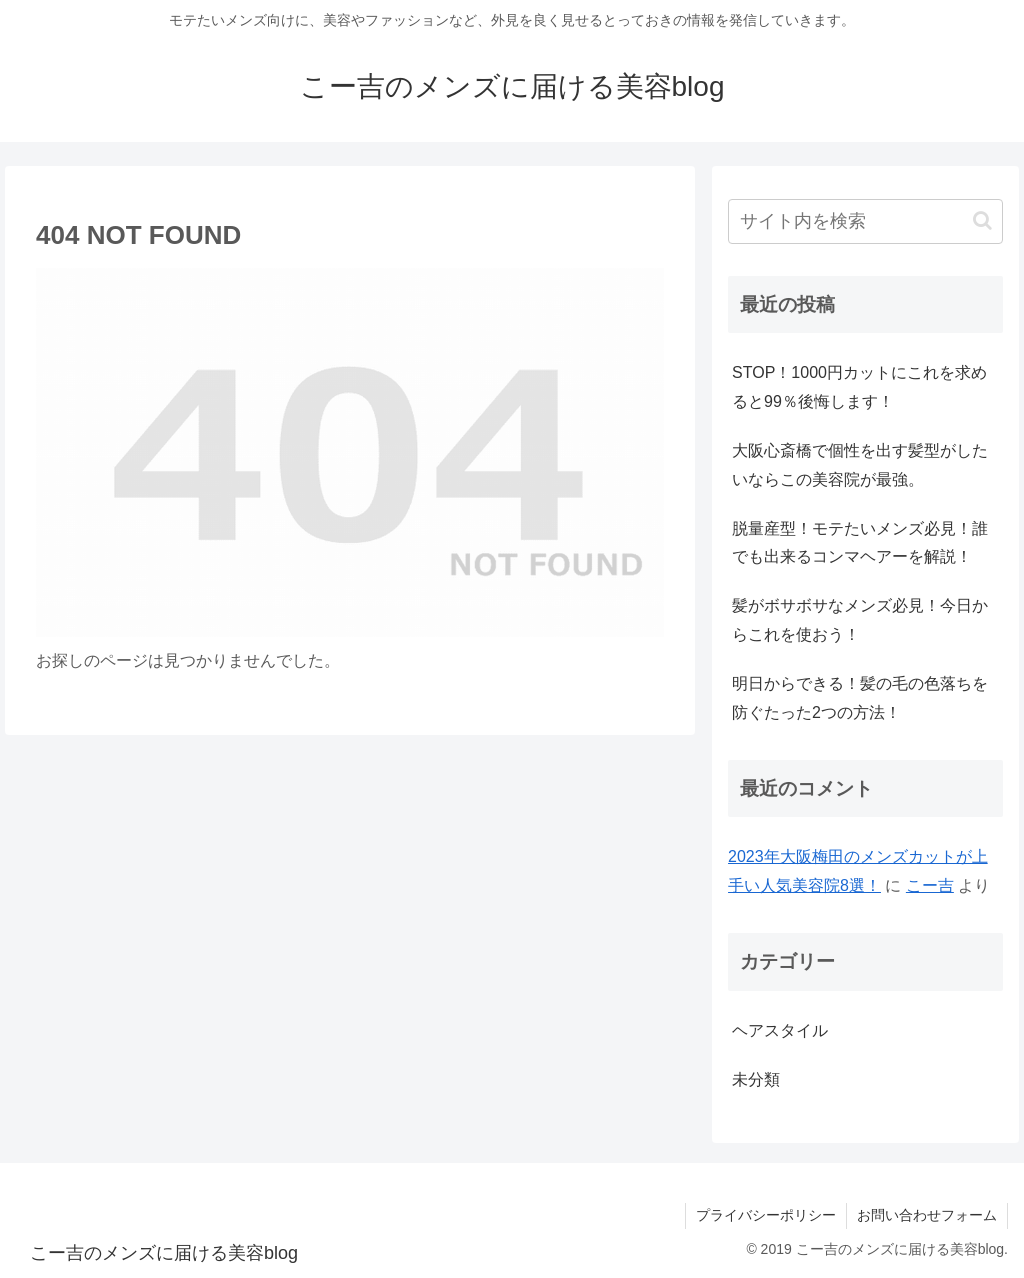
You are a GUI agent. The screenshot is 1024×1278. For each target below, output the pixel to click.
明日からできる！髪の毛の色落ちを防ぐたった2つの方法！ (860, 698)
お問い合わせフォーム (927, 1215)
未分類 (756, 1079)
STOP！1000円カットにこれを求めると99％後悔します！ (859, 387)
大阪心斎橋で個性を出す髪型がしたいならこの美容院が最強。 (860, 465)
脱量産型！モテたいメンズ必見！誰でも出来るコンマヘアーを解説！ (860, 543)
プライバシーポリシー (766, 1215)
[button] (982, 220)
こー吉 (930, 885)
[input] (865, 221)
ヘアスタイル (780, 1030)
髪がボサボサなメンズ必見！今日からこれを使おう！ (860, 620)
